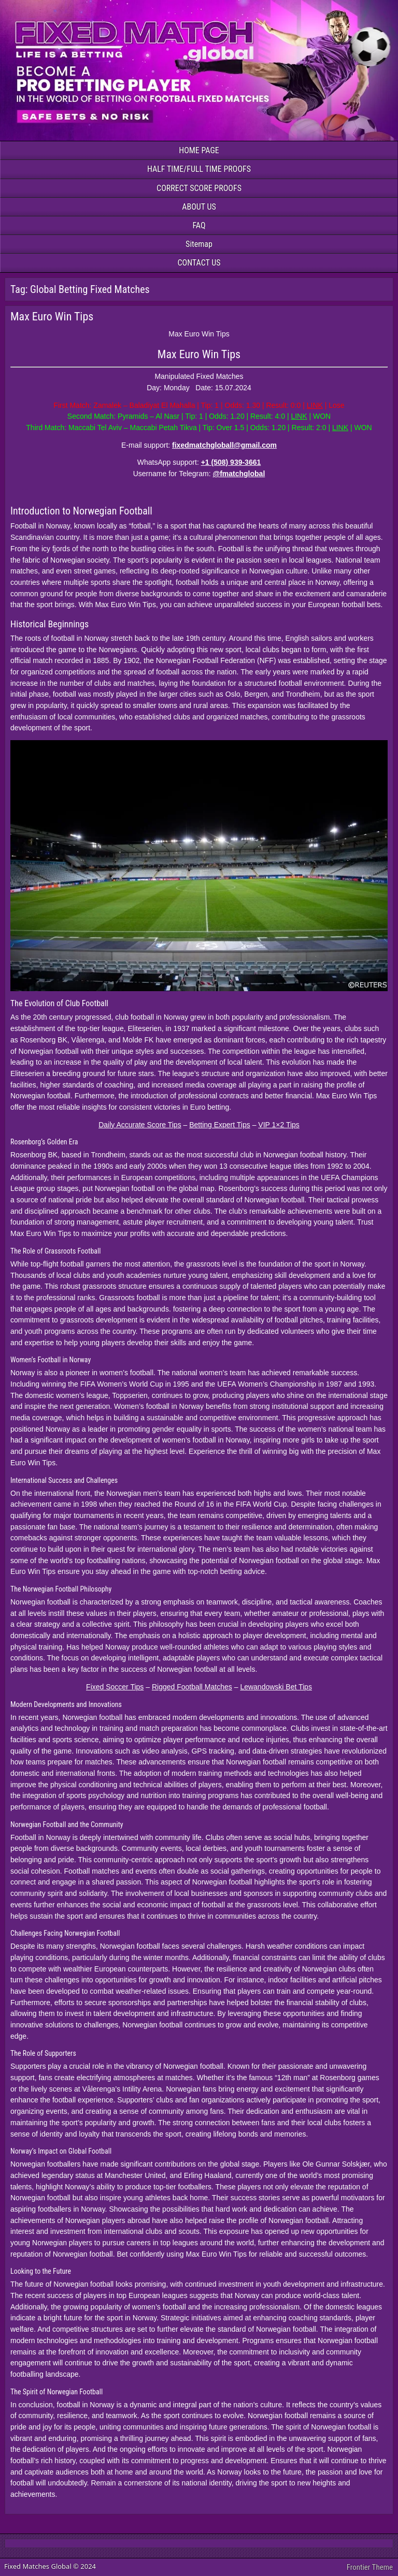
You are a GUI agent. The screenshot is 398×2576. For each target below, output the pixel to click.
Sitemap (199, 244)
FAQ (198, 225)
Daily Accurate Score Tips (139, 1125)
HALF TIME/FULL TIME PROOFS (199, 169)
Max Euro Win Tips (51, 316)
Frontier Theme (370, 2567)
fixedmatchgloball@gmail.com (224, 445)
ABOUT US (199, 207)
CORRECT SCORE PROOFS (199, 188)
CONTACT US (198, 263)
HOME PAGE (199, 150)
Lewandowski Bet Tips (276, 1687)
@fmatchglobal (239, 473)
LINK (315, 405)
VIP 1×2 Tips (279, 1125)
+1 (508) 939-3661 (231, 462)
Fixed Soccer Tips (115, 1687)
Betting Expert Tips (219, 1125)
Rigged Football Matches (192, 1687)
